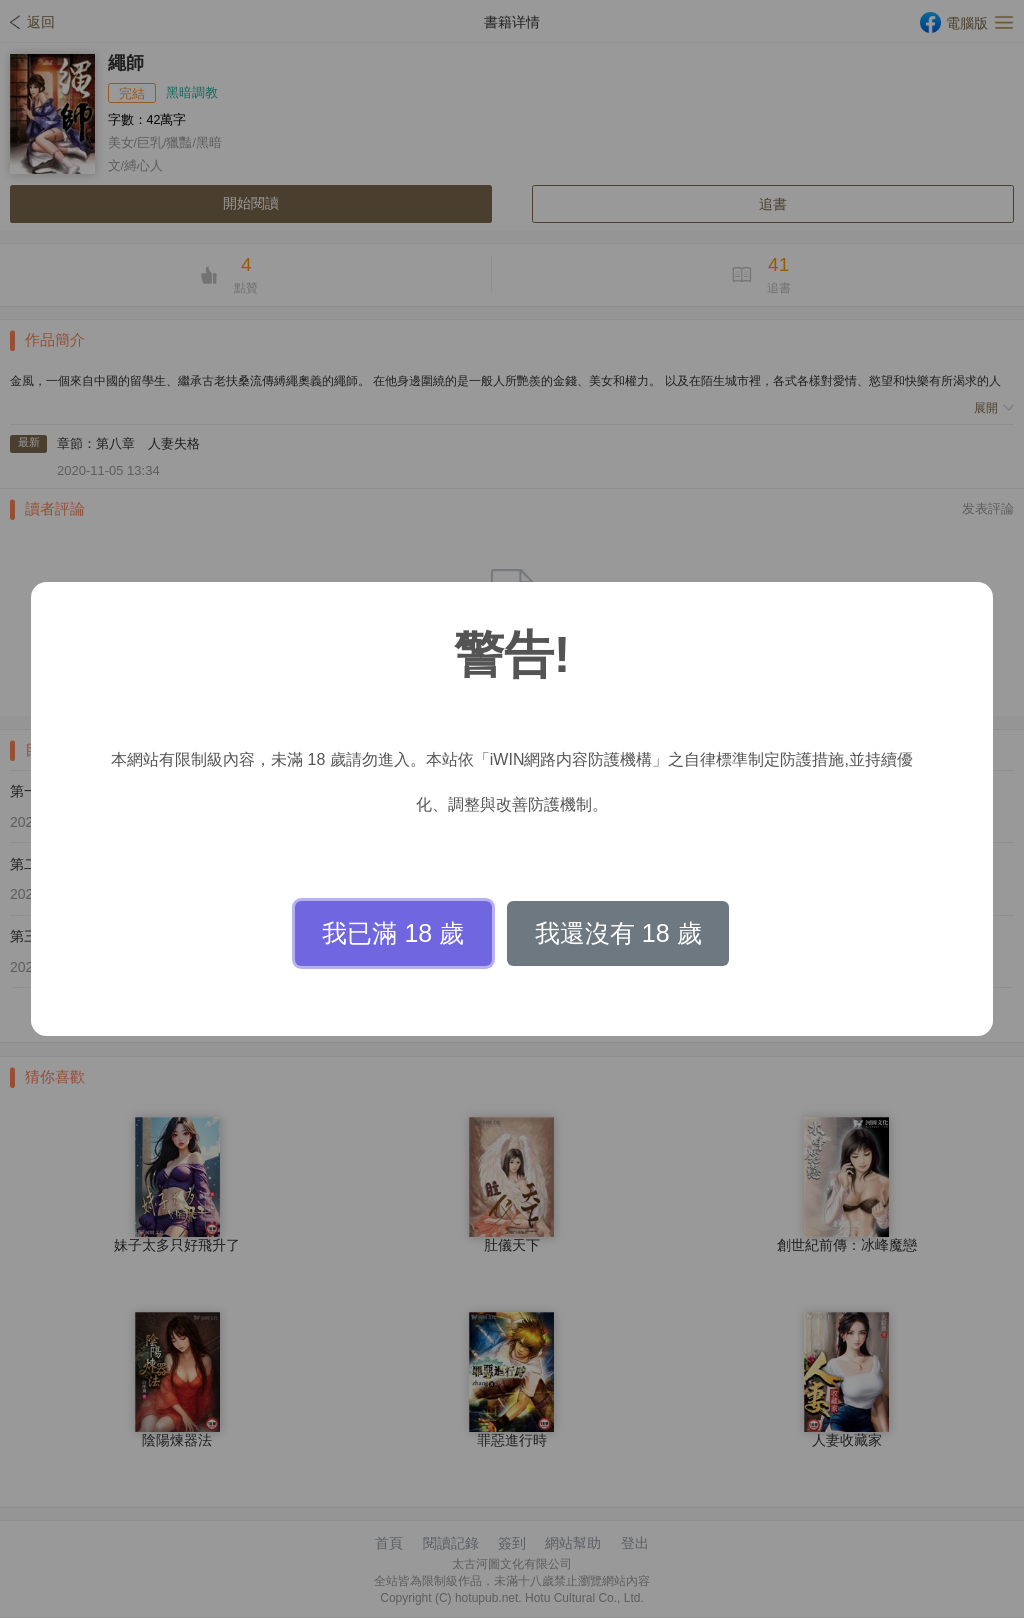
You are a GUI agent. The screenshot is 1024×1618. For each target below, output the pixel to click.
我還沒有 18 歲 (618, 933)
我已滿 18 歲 (393, 933)
